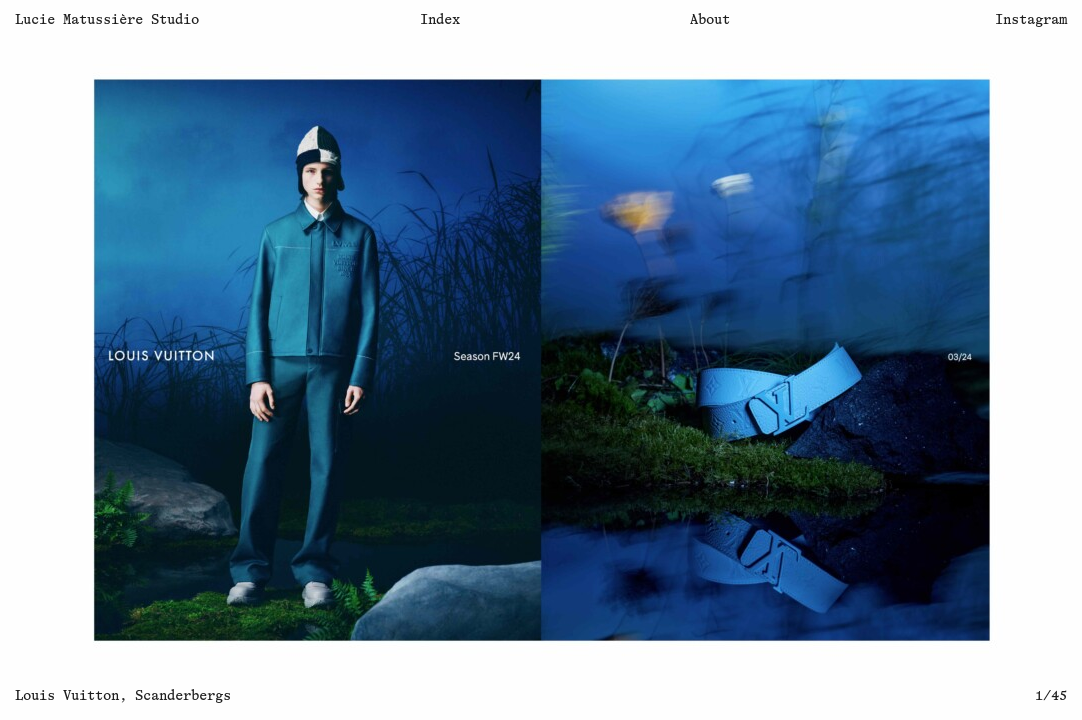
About (710, 20)
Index (440, 20)
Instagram (1031, 20)
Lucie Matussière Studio (107, 20)
